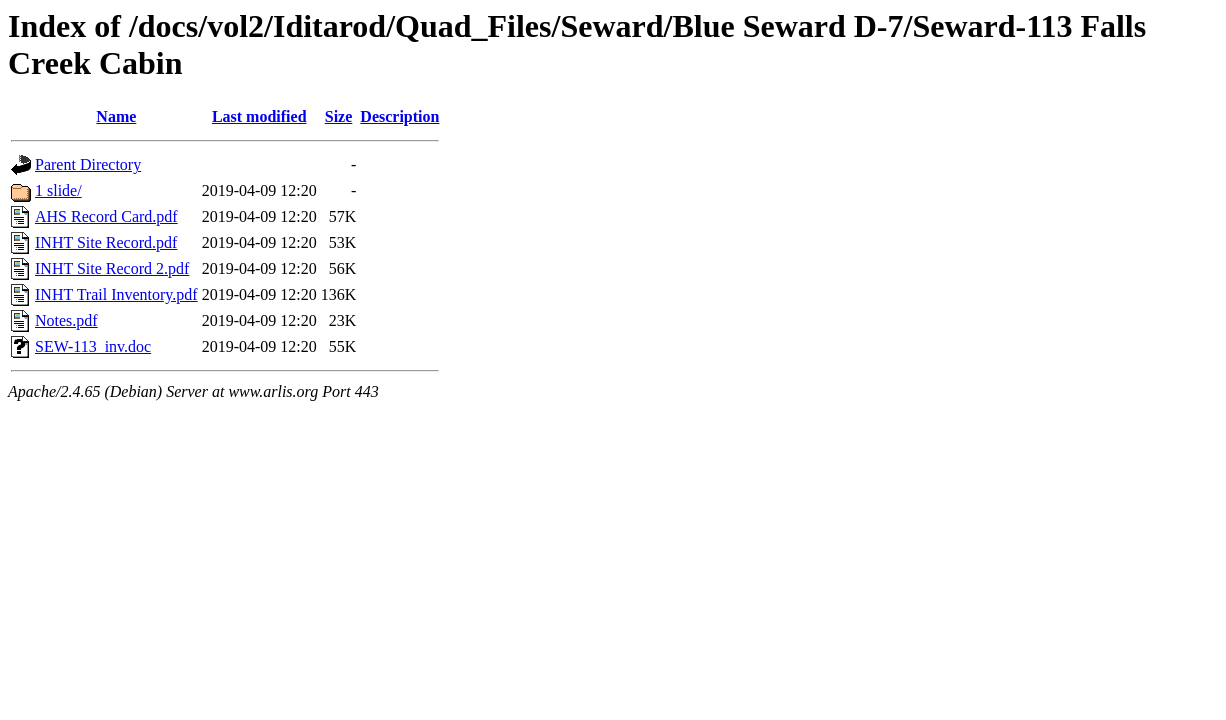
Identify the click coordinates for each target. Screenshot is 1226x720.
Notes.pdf (66, 320)
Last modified (259, 116)
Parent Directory (88, 164)
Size (339, 116)
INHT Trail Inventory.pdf (116, 294)
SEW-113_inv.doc (93, 346)
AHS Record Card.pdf (106, 216)
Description (399, 116)
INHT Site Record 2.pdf (112, 268)
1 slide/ (58, 190)
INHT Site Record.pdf (106, 242)
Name (116, 116)
